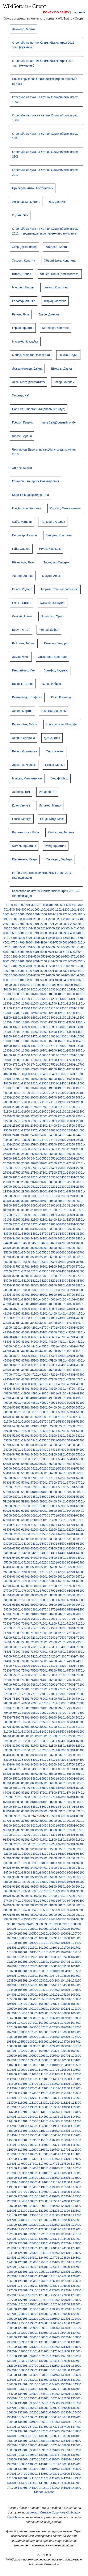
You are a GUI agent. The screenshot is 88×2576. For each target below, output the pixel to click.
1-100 (9, 905)
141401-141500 (38, 2483)
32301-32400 (48, 1219)
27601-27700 (12, 1172)
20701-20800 (66, 1097)
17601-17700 (75, 1064)
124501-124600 (17, 2257)
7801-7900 (77, 966)
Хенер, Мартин (22, 711)
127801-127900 (49, 2299)
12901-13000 (39, 1017)
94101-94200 (75, 1863)
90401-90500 (57, 1825)
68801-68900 (57, 1600)
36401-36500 (57, 1262)
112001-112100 (38, 2088)
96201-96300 (48, 1886)
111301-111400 (38, 2079)
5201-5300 (18, 947)
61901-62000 (30, 1529)
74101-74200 (39, 1656)
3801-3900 (55, 933)
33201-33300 (48, 1229)
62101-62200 (66, 1529)
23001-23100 (75, 1121)
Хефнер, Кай (21, 395)
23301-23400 (48, 1125)
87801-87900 (75, 1797)
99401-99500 (57, 1919)
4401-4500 (62, 937)
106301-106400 (17, 2013)
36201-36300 (21, 1262)
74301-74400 (75, 1656)
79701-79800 (75, 1712)
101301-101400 (70, 1942)
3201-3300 (48, 928)
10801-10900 (66, 994)
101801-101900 (28, 1952)
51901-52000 (12, 1426)
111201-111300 (17, 2079)
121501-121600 (49, 2215)
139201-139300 (17, 2454)
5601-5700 (77, 947)
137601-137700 (49, 2431)
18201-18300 (21, 1074)
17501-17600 (57, 1064)
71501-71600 (57, 1628)
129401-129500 (17, 2323)
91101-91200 (21, 1834)
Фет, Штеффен (49, 629)
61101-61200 (48, 1520)
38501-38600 (30, 1285)
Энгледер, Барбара (59, 859)
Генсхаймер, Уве (23, 670)
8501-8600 (18, 975)
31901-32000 (57, 1215)
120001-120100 (28, 2196)
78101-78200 (30, 1698)
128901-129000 (59, 2313)
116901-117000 (38, 2154)
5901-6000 (40, 952)
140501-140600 (70, 2468)
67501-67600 (66, 1586)
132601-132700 (28, 2365)
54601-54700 (12, 1454)
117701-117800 (59, 2163)
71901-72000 (48, 1633)
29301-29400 (75, 1186)
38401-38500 (12, 1285)
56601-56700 (48, 1473)
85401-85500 (48, 1773)
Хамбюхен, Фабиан (61, 832)
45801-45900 (48, 1360)
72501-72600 (75, 1637)
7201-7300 (70, 961)
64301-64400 (57, 1553)
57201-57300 (75, 1478)
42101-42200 (30, 1323)
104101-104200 (70, 1980)
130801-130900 (17, 2342)
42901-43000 (12, 1332)
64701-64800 (48, 1557)
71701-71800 (12, 1633)
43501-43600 (39, 1337)
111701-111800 (49, 2083)
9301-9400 (55, 980)
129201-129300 (49, 2318)
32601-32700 (21, 1224)
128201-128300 (59, 2304)
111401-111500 (59, 2079)
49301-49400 (30, 1398)
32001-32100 (75, 1215)
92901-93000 (21, 1853)
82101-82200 (21, 1741)
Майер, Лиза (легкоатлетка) (31, 355)
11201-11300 (57, 999)
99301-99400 (39, 1919)
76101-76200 (75, 1675)
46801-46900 (66, 1370)
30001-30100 (39, 1196)
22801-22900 (39, 1121)
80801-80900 (30, 1726)
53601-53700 (75, 1440)
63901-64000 (66, 1548)
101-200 (19, 905)
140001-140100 (38, 2464)
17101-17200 (66, 1060)
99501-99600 (75, 1919)
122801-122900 (28, 2234)
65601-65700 (48, 1567)
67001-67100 (57, 1581)
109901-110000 (38, 2060)
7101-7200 (55, 961)
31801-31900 (39, 1215)
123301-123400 (59, 2238)
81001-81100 (66, 1726)
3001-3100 (18, 928)
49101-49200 (75, 1393)
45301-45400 (39, 1356)
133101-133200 (59, 2370)
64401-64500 (75, 1553)
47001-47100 (21, 1374)
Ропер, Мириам (64, 382)
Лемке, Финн (20, 656)
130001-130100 (70, 2328)
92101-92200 (39, 1844)
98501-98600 (57, 1910)
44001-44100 (48, 1341)
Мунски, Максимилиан (27, 778)
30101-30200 (57, 1196)
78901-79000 (12, 1708)
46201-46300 (39, 1365)
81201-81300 (21, 1731)
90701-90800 (30, 1830)
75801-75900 (21, 1675)
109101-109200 (17, 2050)
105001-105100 (38, 1994)
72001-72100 (66, 1633)
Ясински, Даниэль (53, 711)
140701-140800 (38, 2473)
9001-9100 (10, 980)
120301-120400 (17, 2201)
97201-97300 (66, 1895)
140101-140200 (59, 2464)
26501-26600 (57, 1158)
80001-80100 (48, 1717)
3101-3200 (33, 928)
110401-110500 (70, 2065)
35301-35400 (21, 1252)
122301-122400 (70, 2224)
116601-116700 (49, 2149)
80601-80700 (75, 1722)
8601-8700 (33, 975)
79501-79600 (39, 1712)
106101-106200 (49, 2008)
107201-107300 (59, 2022)
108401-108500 (17, 2041)
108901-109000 (49, 2046)
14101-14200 (12, 1031)
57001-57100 (39, 1478)
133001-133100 (38, 2370)
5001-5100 (70, 942)
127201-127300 (70, 2290)
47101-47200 (39, 1374)
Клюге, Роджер (22, 589)
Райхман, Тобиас (23, 643)
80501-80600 (57, 1722)
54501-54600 (75, 1449)
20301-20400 (75, 1093)
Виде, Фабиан (51, 683)
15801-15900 (75, 1046)
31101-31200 (75, 1205)
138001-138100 (59, 2436)
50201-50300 (30, 1407)
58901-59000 (57, 1496)
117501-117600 (17, 2163)
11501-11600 (30, 1003)
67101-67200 (75, 1581)
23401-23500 (66, 1125)
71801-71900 (30, 1633)
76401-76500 (48, 1680)
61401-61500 (21, 1525)
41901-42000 (75, 1318)
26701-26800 (12, 1163)
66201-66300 (75, 1572)
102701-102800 (70, 1961)
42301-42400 (66, 1323)
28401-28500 (75, 1177)
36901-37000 (66, 1266)
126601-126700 (17, 2285)
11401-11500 (12, 1003)
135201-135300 (59, 2398)
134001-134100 (28, 2384)
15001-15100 (12, 1041)
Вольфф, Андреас (55, 670)
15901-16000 (12, 1050)
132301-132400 (38, 2360)
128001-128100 (17, 2304)
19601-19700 (30, 1088)
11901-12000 (21, 1008)
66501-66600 (48, 1576)
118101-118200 (70, 2168)
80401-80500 (39, 1722)
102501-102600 (28, 1961)
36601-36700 (12, 1266)
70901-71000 (30, 1623)
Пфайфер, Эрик (52, 616)
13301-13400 (30, 1022)
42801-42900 (75, 1327)
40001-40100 (57, 1299)
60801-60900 (75, 1515)
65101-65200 (39, 1562)
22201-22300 (12, 1116)
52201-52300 (66, 1426)
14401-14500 (66, 1031)
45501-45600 (75, 1356)
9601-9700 (20, 984)
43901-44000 (30, 1341)
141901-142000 (70, 2487)
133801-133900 (59, 2379)
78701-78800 (57, 1703)
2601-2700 (40, 923)
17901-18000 (48, 1069)
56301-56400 (75, 1468)
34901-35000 (30, 1248)
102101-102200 (17, 1957)
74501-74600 (30, 1661)
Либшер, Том (21, 792)
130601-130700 (49, 2337)
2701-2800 (55, 923)
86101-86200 (12, 1783)
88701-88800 (75, 1806)
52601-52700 (57, 1431)
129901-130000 (49, 2328)
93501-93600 (48, 1858)
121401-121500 (28, 2215)
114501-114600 (49, 2121)
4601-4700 (10, 942)
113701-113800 (28, 2111)
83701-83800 (66, 1755)
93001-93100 (39, 1853)
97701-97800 (75, 1900)
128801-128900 (38, 2313)
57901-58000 (39, 1487)
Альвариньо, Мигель (26, 201)
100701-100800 (17, 1938)
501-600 (65, 905)
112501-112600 (70, 2093)
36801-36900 (48, 1266)
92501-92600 (30, 1849)
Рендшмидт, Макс (52, 819)
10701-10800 (48, 994)
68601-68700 (21, 1600)
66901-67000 (39, 1581)
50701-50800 (39, 1412)
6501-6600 (48, 956)
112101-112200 (59, 2088)
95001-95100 (75, 1872)
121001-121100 (17, 2210)
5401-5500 (48, 947)
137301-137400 (59, 2426)
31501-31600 (66, 1210)
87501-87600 (21, 1797)
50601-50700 (21, 1412)
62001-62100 (48, 1529)
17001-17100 (48, 1060)
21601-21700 (66, 1107)
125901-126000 (17, 2276)
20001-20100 (21, 1093)
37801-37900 (66, 1276)
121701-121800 (17, 2220)
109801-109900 (17, 2060)
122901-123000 (49, 2234)
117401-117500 (70, 2158)
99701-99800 (34, 1924)
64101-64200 (21, 1553)
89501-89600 (57, 1816)
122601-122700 (59, 2229)
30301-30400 (12, 1201)
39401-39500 (30, 1294)
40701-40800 (21, 1309)
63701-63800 (30, 1548)
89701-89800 (12, 1820)
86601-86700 (21, 1787)
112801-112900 (59, 2097)
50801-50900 (57, 1412)
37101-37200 (21, 1271)
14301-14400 (48, 1031)
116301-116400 (59, 2144)
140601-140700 (17, 2473)
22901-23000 (57, 1121)
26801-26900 (30, 1163)
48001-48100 (39, 1384)
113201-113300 (70, 2102)
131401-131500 (70, 2346)
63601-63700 (12, 1548)
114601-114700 (70, 2121)
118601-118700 (28, 2177)
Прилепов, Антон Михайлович (32, 188)
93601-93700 (66, 1858)
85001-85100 (57, 1769)
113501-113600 (59, 2107)
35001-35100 (48, 1248)
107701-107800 (17, 2032)
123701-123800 (70, 2243)
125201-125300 (17, 2266)
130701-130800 (70, 2337)
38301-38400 (75, 1280)
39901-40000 (39, 1299)
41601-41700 (21, 1318)
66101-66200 (57, 1572)
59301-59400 (48, 1501)
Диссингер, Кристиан (52, 656)
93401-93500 (30, 1858)
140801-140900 (59, 2473)
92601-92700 (48, 1849)
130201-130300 (38, 2332)
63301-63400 (39, 1543)
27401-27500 (57, 1168)
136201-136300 (49, 2412)
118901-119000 (17, 2182)
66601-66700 (66, 1576)
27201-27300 (21, 1168)
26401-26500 (39, 1158)
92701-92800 (66, 1849)
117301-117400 (49, 2158)
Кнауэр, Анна (51, 575)
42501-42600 (21, 1327)
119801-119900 (59, 2191)
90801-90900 (48, 1830)
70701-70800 (75, 1618)
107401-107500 (28, 2027)
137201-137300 (38, 2426)
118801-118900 (70, 2177)
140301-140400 (28, 2468)
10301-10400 (57, 989)
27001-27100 (66, 1163)
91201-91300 (39, 1834)
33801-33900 (75, 1233)
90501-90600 (75, 1825)
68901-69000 (75, 1600)
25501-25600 (39, 1149)
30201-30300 (75, 1196)
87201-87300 (48, 1792)
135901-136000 (59, 2407)
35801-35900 (30, 1257)
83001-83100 (21, 1750)
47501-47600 (30, 1379)
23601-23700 (21, 1130)
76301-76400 (30, 1680)
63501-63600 (75, 1543)
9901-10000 (65, 984)
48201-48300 (75, 1384)
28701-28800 (48, 1182)
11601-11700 (48, 1003)
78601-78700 (39, 1703)
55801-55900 (66, 1464)
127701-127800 (28, 2299)
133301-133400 (28, 2375)
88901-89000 (30, 1811)
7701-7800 (62, 966)
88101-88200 (48, 1802)
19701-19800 (48, 1088)
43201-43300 (66, 1332)
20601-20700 (48, 1097)
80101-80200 (66, 1717)
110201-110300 (28, 2065)
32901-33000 (75, 1224)
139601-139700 (28, 2459)
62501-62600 (57, 1534)
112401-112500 (49, 2093)
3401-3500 (77, 928)
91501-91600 (12, 1839)
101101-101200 (28, 1942)
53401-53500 (39, 1440)
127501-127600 (59, 2295)
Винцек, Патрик (22, 683)
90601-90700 (12, 1830)
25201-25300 (66, 1144)
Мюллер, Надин (23, 287)
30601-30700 (66, 1201)
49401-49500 (48, 1398)
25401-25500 (21, 1149)
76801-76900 (39, 1684)
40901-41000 (57, 1309)
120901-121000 (70, 2205)
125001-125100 (49, 2262)
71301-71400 (21, 1628)
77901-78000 (75, 1694)
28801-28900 (66, 1182)
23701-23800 (39, 1130)
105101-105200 (59, 1994)
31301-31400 (30, 1210)
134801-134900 (49, 2393)
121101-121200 (38, 2210)
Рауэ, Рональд (61, 697)
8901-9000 (77, 975)
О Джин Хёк (20, 215)
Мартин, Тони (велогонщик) (59, 589)
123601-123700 (49, 2243)
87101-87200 (30, 1792)
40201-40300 (12, 1304)
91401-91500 (75, 1834)
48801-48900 (21, 1393)
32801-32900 (57, 1224)
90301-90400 (39, 1825)
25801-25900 (12, 1154)
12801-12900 (21, 1017)
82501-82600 (12, 1745)
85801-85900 (39, 1778)
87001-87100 (12, 1792)
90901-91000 (66, 1830)
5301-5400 (33, 947)
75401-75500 (30, 1670)
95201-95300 (30, 1877)
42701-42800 (57, 1327)
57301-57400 (12, 1482)
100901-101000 (59, 1938)
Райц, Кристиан (55, 846)
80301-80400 (21, 1722)
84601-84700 (66, 1764)
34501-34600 (39, 1243)
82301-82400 (57, 1741)
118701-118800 (49, 2177)
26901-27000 (48, 1163)
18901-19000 (66, 1078)
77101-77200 (12, 1689)
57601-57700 (66, 1482)
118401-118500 (59, 2173)
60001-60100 (12, 1510)
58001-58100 (57, 1487)
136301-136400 (70, 2412)
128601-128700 (70, 2309)
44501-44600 (57, 1346)
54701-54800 (30, 1454)
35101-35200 (66, 1248)
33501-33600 (21, 1233)
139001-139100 (49, 2450)
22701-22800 (21, 1121)
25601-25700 (57, 1149)
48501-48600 (48, 1388)
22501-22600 (66, 1116)
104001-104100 (49, 1980)
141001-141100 (28, 2478)
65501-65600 (30, 1567)
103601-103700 (38, 1975)
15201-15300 (48, 1041)
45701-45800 (30, 1360)
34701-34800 (75, 1243)
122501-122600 (38, 2229)
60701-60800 (57, 1515)
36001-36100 (66, 1257)
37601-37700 (30, 1276)
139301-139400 (38, 2454)
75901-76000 (39, 1675)
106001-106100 (28, 2008)
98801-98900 (30, 1914)
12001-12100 (39, 1008)
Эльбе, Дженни (48, 314)
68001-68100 (75, 1590)
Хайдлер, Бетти (56, 247)
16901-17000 (30, 1060)
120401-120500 (38, 2201)
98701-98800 (12, 1914)
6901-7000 (25, 961)
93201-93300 (75, 1853)
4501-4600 (77, 937)
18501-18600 (75, 1074)
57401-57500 (30, 1482)
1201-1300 (77, 909)
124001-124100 (59, 2248)
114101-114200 (38, 2116)
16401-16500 (21, 1055)
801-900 (21, 909)
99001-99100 (66, 1914)
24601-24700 (39, 1139)
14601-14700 (21, 1036)
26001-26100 (48, 1154)
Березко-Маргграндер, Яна (30, 494)
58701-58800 (21, 1496)
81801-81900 (48, 1736)
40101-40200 (75, 1299)
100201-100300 (59, 1928)
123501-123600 (28, 2243)
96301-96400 (66, 1886)
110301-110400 (49, 2065)
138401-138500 (70, 2440)
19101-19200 (21, 1083)
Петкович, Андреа (53, 521)
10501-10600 (12, 994)
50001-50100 (75, 1402)
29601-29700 (48, 1191)
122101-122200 (28, 2224)
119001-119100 (38, 2182)
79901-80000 (30, 1717)
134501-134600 (59, 2389)
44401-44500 (39, 1346)
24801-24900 (75, 1139)
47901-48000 (21, 1384)
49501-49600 (66, 1398)
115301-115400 (70, 2130)
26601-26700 (75, 1158)
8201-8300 (55, 970)
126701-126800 (38, 2285)
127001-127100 (28, 2290)
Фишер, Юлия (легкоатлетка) (59, 274)
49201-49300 (12, 1398)
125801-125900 (70, 2271)
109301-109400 (59, 2050)
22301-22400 (30, 1116)
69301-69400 (66, 1604)
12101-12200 (57, 1008)
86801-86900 (57, 1787)
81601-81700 (12, 1736)
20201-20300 (57, 1093)
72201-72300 (21, 1637)
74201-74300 (57, 1656)
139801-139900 (70, 2459)
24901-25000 (12, 1144)
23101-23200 (12, 1125)
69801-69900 (75, 1609)
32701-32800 (39, 1224)
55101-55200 (21, 1459)
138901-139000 (28, 2450)
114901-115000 (59, 2126)
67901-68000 (57, 1590)
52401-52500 (21, 1431)
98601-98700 (75, 1910)
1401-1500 (25, 914)
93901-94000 (39, 1863)
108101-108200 (28, 2036)
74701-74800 (66, 1661)
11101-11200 (39, 999)
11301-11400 (75, 999)
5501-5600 (62, 947)
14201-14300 (30, 1031)
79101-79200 (48, 1708)
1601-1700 (55, 914)
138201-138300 (28, 2440)
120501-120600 (59, 2201)
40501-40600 (66, 1304)
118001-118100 (49, 2168)
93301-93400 (12, 1858)
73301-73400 (57, 1647)
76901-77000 (57, 1684)
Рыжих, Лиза (20, 314)
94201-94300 (12, 1867)
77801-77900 (57, 1694)
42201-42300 (48, 1323)
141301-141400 (17, 2483)
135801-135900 (38, 2407)
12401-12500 (30, 1013)
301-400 (42, 905)
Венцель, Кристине (59, 535)
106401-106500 (38, 2013)
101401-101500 (17, 1947)
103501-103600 (17, 1975)
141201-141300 (70, 2478)
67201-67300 (12, 1586)
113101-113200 (49, 2102)
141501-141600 (59, 2483)
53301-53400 (21, 1440)
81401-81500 (57, 1731)
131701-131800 (59, 2351)
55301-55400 (57, 1459)
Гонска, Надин (68, 355)
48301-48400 (12, 1388)
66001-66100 (39, 1572)
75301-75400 (12, 1670)
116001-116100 (70, 2140)
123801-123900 (17, 2248)
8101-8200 (40, 970)
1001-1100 (47, 909)
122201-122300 (49, 2224)
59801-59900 (57, 1506)
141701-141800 (28, 2487)
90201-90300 (21, 1825)
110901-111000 (28, 2074)
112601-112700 (17, 2097)
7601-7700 (48, 966)
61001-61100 (30, 1520)
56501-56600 (30, 1473)
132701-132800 (49, 2365)
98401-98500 (39, 1910)
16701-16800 (75, 1055)
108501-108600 (38, 2041)
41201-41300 (30, 1313)
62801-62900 (30, 1539)
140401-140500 (49, 2468)
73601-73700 (30, 1651)
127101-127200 (49, 2290)
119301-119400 (28, 2187)
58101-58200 (75, 1487)
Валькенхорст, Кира (25, 832)
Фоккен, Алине (22, 616)
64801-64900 (66, 1557)
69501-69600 (21, 1609)
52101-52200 (48, 1426)
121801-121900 (38, 2220)
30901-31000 (39, 1205)
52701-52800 (75, 1431)
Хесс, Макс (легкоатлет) (28, 382)
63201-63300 (21, 1543)
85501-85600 (66, 1773)
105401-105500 (49, 1999)
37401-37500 (75, 1271)
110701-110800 (59, 2069)
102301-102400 (59, 1957)
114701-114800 (17, 2126)
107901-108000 (59, 2032)
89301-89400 (21, 1816)
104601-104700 (28, 1989)
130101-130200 (17, 2332)
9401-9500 (70, 980)
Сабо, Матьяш (22, 521)
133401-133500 (49, 2375)
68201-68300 (30, 1595)
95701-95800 (39, 1881)
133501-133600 (70, 2375)
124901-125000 (28, 2262)
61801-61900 (12, 1529)
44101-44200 (66, 1341)
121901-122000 (59, 2220)
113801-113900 (49, 2111)
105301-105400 (28, 1999)
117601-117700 (38, 2163)
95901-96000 (75, 1881)
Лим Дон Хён (58, 201)
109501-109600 (28, 2055)
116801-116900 (17, 2154)
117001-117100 (59, 2154)
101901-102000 (49, 1952)
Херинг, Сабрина (23, 738)
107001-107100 (17, 2022)
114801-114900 (38, 2126)
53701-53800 (12, 1445)
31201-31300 (12, 1210)
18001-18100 (66, 1069)
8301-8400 (70, 970)
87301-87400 (66, 1792)
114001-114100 (17, 2116)
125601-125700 (28, 2271)
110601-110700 (38, 2069)
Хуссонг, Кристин (23, 260)
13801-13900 (39, 1027)
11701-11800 (66, 1003)
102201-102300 (38, 1957)
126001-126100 (38, 2276)
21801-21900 (21, 1111)
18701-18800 (30, 1078)
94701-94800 (21, 1872)
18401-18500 (57, 1074)
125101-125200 (70, 2262)
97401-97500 (21, 1900)
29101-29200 (39, 1186)
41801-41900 (57, 1318)
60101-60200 (30, 1510)
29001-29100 (21, 1186)
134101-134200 (49, 2384)
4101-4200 (18, 937)
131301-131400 (49, 2346)
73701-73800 (48, 1651)
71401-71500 (39, 1628)
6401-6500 (33, 956)
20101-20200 (39, 1093)
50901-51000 (75, 1412)
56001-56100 (21, 1468)
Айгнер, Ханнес (22, 575)
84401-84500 (30, 1764)
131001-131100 (59, 2342)
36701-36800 (30, 1266)
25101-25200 (48, 1144)
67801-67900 (39, 1590)
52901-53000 (30, 1435)
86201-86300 (30, 1783)
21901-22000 (39, 1111)
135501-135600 (49, 2403)
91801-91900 (66, 1839)
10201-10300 (39, 989)
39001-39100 (39, 1290)
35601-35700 (75, 1252)
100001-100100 (17, 1928)
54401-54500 (57, 1449)
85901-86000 (57, 1778)
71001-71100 (48, 1623)
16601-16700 (57, 1055)
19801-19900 (66, 1088)
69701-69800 (57, 1609)
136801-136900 (28, 2422)
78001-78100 (12, 1698)
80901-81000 (48, 1726)
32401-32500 (66, 1219)
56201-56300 (57, 1468)
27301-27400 (39, 1168)
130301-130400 (59, 2332)
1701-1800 (70, 914)
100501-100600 (49, 1933)
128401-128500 (28, 2309)
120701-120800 (28, 2205)
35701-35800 (12, 1257)
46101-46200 (21, 1365)
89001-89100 (48, 1811)
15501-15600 (21, 1046)
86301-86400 (48, 1783)
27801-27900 (48, 1172)
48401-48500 (30, 1388)
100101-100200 (38, 1928)
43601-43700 (57, 1337)
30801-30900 (21, 1205)
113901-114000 (70, 2111)
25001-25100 (30, 1144)
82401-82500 (75, 1741)
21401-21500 (30, 1107)
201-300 (30, 905)
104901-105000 (17, 1994)
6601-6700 (62, 956)
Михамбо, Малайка (25, 341)
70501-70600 (39, 1618)
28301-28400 (57, 1177)
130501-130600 (28, 2337)
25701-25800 (75, 1149)
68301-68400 (48, 1595)
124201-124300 (28, 2252)
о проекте (78, 12)
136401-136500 (17, 2417)
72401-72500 (57, 1637)
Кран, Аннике (21, 805)
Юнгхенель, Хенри (24, 859)
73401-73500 (75, 1647)
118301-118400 (38, 2173)
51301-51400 (66, 1417)
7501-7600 (33, 966)
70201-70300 (66, 1614)
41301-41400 (48, 1313)
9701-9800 (34, 984)
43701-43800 (75, 1337)
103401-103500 (70, 1971)
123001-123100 (70, 2234)
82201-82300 (39, 1741)
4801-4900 (40, 942)
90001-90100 (66, 1820)
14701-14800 (39, 1036)
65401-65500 (12, 1567)
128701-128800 (17, 2313)
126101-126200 (59, 2276)
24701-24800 (57, 1139)
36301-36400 (39, 1262)
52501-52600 (39, 1431)
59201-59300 (30, 1501)
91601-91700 (30, 1839)
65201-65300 (57, 1562)
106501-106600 (59, 2013)
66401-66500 (30, 1576)
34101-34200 (48, 1238)
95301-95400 (48, 1877)
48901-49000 (39, 1393)
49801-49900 (39, 1402)
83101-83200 (39, 1750)
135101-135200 (38, 2398)
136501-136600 (38, 2417)
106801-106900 (49, 2018)
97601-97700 (57, 1900)
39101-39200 (57, 1290)
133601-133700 (17, 2379)
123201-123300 (38, 2238)
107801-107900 (38, 2032)
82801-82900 (66, 1745)
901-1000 (33, 909)
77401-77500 (66, 1689)
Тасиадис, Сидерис (56, 562)
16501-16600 (39, 1055)
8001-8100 (25, 970)
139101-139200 (70, 2450)
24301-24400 (66, 1135)
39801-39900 (21, 1299)
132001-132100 (49, 2356)
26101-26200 (66, 1154)
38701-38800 (66, 1285)
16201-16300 (66, 1050)
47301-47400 (75, 1374)
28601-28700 (30, 1182)
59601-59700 (21, 1506)
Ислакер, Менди (50, 805)
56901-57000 (21, 1478)
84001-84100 (39, 1759)
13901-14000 (57, 1027)
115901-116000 (49, 2140)
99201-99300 (21, 1919)
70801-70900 (12, 1623)
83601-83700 (48, 1755)
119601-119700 (17, 2191)
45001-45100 (66, 1351)
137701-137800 (70, 2431)
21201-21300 (75, 1102)
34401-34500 (21, 1243)
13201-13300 (12, 1022)
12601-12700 (66, 1013)
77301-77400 (48, 1689)
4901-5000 (55, 942)
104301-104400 (38, 1985)
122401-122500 (17, 2229)
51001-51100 (12, 1417)
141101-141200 (49, 2478)
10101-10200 (21, 989)
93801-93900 (21, 1863)
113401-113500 (38, 2107)
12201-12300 (75, 1008)
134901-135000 (70, 2393)
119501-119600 (70, 2187)
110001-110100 (59, 2060)
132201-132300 (17, 2360)
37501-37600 (12, 1276)
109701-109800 (70, 2055)
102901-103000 (38, 1966)
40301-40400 (30, 1304)
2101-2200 (48, 919)
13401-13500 (48, 1022)
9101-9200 (25, 980)
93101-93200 (57, 1853)
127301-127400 (17, 2295)
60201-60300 (48, 1510)
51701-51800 (57, 1421)
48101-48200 (57, 1384)
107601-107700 (70, 2027)
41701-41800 (39, 1318)
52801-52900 (12, 1435)
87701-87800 (57, 1797)
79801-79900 (12, 1717)
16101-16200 (48, 1050)
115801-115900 (28, 2140)
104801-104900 (70, 1989)
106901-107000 (70, 2018)
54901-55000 (66, 1454)
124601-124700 (38, 2257)
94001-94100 (57, 1863)
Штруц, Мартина (55, 301)
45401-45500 (57, 1356)
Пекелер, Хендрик (56, 643)
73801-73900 (66, 1651)
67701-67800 (21, 1590)
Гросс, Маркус (21, 819)
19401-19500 (75, 1083)
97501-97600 (39, 1900)
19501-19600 (12, 1088)
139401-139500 (59, 2454)
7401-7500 (18, 966)
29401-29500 (12, 1191)
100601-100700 (70, 1933)
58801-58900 (39, 1496)
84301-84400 (12, 1764)
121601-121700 (70, 2215)
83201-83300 (57, 1750)
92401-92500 (12, 1849)
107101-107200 (38, 2022)
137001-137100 (70, 2422)
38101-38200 (39, 1280)
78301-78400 (66, 1698)
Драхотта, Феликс (24, 764)
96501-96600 (21, 1891)
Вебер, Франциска (24, 751)
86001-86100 (75, 1778)
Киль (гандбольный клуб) (58, 422)
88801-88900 (12, 1811)
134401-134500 (38, 2389)
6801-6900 (10, 961)
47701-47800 (66, 1379)
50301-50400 (48, 1407)
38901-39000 (21, 1290)
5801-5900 (25, 952)
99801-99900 (52, 1924)
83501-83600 (30, 1755)
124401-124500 (70, 2252)
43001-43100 (30, 1332)
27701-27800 (30, 1172)
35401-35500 (39, 1252)
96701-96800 (57, 1891)
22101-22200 (75, 1111)
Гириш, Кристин (22, 328)
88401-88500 (21, 1806)
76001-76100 (57, 1675)
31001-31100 (57, 1205)
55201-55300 (39, 1459)
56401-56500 (12, 1473)
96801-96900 (75, 1891)
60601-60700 (39, 1515)
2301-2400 (77, 919)
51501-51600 (21, 1421)
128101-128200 (38, 2304)
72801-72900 (48, 1642)
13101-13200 (75, 1017)
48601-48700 (66, 1388)
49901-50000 (57, 1402)
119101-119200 (59, 2182)
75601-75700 (66, 1670)
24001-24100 (12, 1135)
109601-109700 (49, 2055)
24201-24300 (48, 1135)
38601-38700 (48, 1285)
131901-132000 (28, 2356)
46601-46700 (30, 1370)
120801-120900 (49, 2205)
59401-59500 (66, 1501)
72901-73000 (66, 1642)
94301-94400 (30, 1867)
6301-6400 (18, 956)
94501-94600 (66, 1867)
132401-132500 (59, 2360)
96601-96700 (39, 1891)
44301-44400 (21, 1346)
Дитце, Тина (52, 738)
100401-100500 (28, 1933)
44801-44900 (30, 1351)
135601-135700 (70, 2403)
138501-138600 (17, 2445)
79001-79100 (30, 1708)
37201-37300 (39, 1271)
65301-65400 (75, 1562)
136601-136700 (59, 2417)
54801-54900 (48, 1454)
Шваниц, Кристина (55, 287)
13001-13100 (57, 1017)
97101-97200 (48, 1895)
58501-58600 (66, 1492)
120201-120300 (70, 2196)
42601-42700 (39, 1327)
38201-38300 (57, 1280)
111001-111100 (49, 2074)
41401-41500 (66, 1313)
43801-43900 (12, 1341)
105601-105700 (17, 2003)
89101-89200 (66, 1811)
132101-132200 (70, 2356)
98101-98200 (66, 1905)
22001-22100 (57, 1111)
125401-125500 (59, 2266)
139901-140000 (17, 2464)
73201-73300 (39, 1647)
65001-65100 (21, 1562)
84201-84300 (75, 1759)
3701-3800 (40, 933)
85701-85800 (21, 1778)
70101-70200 (48, 1614)
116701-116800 (70, 2149)
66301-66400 (12, 1576)
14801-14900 (57, 1036)
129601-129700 (59, 2323)
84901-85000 (39, 1769)
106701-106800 (28, 2018)
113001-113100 (28, 2102)
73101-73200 (21, 1647)
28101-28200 (21, 1177)
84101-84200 (57, 1759)
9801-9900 (49, 984)
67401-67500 (48, 1586)
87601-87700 (39, 1797)
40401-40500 (48, 1304)
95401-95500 (66, 1877)
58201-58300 (12, 1492)
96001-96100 (12, 1886)
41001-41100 (75, 1309)
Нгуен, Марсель (50, 548)
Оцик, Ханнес (55, 751)
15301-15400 (66, 1041)
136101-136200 (28, 2412)
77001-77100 (75, 1684)
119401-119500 (49, 2187)
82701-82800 (48, 1745)
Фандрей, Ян (47, 792)
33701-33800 (57, 1233)
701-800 (9, 909)
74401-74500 (12, 1661)
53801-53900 (30, 1445)
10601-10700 (30, 994)
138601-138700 (38, 2445)
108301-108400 (70, 2036)
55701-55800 (48, 1464)
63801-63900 (48, 1548)
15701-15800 (57, 1046)
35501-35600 (57, 1252)
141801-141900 (49, 2487)
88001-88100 (30, 1802)
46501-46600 (12, 1370)
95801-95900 (57, 1881)
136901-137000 (49, 2422)
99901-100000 (71, 1924)
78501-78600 (21, 1703)
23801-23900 (57, 1130)
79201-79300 (66, 1708)
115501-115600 (38, 2135)
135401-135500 (28, 2403)
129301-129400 (70, 2318)
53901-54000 (48, 1445)
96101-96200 (30, 1886)
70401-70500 (21, 1618)
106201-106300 (70, 2008)
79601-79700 (57, 1712)
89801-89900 (30, 1820)
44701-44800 (12, 1351)
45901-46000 (66, 1360)
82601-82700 (30, 1745)
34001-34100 (30, 1238)
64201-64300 (39, 1553)
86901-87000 (75, 1787)
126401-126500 (49, 2281)
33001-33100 (12, 1229)
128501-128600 (49, 2309)
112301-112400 (28, 2093)
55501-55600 (12, 1464)
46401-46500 (75, 1365)
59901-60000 (75, 1506)
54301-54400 (39, 1449)
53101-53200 (66, 1435)
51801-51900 (75, 1421)
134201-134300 (70, 2384)
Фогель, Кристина (24, 846)
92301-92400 (75, 1844)
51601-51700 (39, 1421)
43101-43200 (48, 1332)
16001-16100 (30, 1050)
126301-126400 (28, 2281)
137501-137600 (28, 2431)
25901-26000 (30, 1154)
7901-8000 (10, 970)
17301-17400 (21, 1064)
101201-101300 (49, 1942)
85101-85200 (75, 1769)
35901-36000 (48, 1257)
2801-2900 (70, 923)
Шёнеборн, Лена (23, 562)
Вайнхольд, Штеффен (27, 697)
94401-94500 (48, 1867)
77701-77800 (39, 1694)
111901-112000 (17, 2088)
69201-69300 (48, 1604)
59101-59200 (12, 1501)
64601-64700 (30, 1557)
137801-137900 (17, 2436)
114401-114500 (28, 2121)
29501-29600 (30, 1191)
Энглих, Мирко (22, 467)
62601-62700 (75, 1534)
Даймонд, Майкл (23, 29)
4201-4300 (33, 937)
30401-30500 (30, 1201)
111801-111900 (70, 2083)
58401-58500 (48, 1492)
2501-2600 (25, 923)
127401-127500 (38, 2295)
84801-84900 (21, 1769)
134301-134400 (17, 2389)
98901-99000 (48, 1914)
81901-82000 (66, 1736)
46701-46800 (48, 1370)
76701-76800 (21, 1684)
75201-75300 (75, 1665)
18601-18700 (12, 1078)
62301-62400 (21, 1534)
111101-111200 (70, 2074)
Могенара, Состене (55, 328)
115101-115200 (28, 2130)
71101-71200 (66, 1623)
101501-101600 (38, 1947)
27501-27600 (75, 1168)
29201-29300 (57, 1186)
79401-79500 (21, 1712)
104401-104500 (59, 1985)
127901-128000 (70, 2299)
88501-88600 (39, 1806)
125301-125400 (38, 2266)
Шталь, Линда (21, 274)
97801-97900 (12, 1905)
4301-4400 (48, 937)
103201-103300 (28, 1971)
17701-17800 (12, 1069)
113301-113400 (17, 2107)
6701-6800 (77, 956)
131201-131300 (28, 2346)
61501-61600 (39, 1525)
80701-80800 (12, 1726)
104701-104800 (49, 1989)
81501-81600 (75, 1731)
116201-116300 (38, 2144)
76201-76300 (12, 1680)
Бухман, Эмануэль (52, 603)
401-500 (54, 905)
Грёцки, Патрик (22, 422)
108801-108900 (28, 2046)
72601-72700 (12, 1642)
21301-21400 (12, 1107)
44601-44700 (75, 1346)
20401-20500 (12, 1097)
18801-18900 (48, 1078)
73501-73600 (12, 1651)
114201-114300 (59, 2116)
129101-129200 (28, 2318)
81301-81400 (39, 1731)
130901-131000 (38, 2342)
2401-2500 (10, 923)
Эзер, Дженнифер (24, 247)
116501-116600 (28, 2149)
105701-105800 (38, 2003)
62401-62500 (39, 1534)
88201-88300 (66, 1802)
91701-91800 (48, 1839)
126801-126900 (59, 2285)
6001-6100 (55, 952)
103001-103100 (59, 1966)
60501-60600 (21, 1515)
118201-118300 (17, 2173)
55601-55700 (30, 1464)
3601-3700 (25, 933)
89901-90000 (48, 1820)
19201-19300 (39, 1083)
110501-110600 (17, 2069)
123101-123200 (17, 2238)
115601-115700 (59, 2135)
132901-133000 (17, 2370)
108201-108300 (49, 2036)
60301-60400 (66, 1510)
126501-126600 (70, 2281)
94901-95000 (57, 1872)
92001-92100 (21, 1844)
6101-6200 (70, 952)
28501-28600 (12, 1182)
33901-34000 (12, 1238)
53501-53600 (57, 1440)
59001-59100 (75, 1496)
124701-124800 (59, 2257)
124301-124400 (49, 2252)
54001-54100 (66, 1445)
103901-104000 (28, 1980)
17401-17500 (39, 1064)
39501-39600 (48, 1294)
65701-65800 (66, 1567)
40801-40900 (39, 1309)
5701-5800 (10, 952)
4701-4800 (25, 942)
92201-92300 (57, 1844)
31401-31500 (48, 1210)
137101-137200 (17, 2426)
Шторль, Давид (61, 368)
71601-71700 (75, 1628)
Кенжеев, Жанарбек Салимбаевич (35, 481)
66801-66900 (21, 1581)
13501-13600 (66, 1022)
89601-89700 (75, 1816)
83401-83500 (12, 1755)
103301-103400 (49, 1971)
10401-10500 (75, 989)
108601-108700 (59, 2041)
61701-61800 (75, 1525)
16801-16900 (12, 1060)
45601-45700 (12, 1360)
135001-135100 (17, 2398)
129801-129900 (28, 2328)
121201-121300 (59, 2210)
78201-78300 (48, 1698)
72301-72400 (39, 1637)
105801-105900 (59, 2003)
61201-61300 (66, 1520)
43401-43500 (21, 1337)
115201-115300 (49, 2130)
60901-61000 (12, 1520)
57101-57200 (57, 1478)
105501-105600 (70, 1999)
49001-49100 (57, 1393)
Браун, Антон (21, 629)
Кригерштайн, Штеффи (61, 724)
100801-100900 (38, 1938)
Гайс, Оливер (21, 548)
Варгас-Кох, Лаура (24, 724)
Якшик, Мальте (55, 764)
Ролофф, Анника (23, 301)
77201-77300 (30, 1689)
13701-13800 (21, 1027)
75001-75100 (39, 1665)
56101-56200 (39, 1468)
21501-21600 (48, 1107)
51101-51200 (30, 1417)
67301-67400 (30, 1586)
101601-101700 (59, 1947)
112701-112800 (38, 2097)
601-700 (77, 905)
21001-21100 (39, 1102)
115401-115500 (17, 2135)
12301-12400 (12, 1013)
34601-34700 (57, 1243)
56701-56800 (66, 1473)
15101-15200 (30, 1041)
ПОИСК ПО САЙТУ (56, 12)
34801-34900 (12, 1248)
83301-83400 (75, 1750)
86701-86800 (39, 1787)
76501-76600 (66, 1680)
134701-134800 (28, 2393)
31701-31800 (21, 1215)
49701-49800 (21, 1402)
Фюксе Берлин (22, 436)
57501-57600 (48, 1482)
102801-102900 (17, 1966)
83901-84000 (21, 1759)
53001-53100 (48, 1435)
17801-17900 (30, 1069)
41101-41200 (12, 1313)
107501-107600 (49, 2027)
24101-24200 (30, 1135)
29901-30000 (21, 1196)
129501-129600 (38, 2323)
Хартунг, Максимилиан (65, 508)
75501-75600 (48, 1670)
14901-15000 (75, 1036)
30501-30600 (48, 1201)
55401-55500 (75, 1459)
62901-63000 (48, 1539)
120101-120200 (49, 2196)
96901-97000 (12, 1895)
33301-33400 (66, 1229)
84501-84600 (48, 1764)
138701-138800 (59, 2445)
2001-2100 (33, 919)
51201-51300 (48, 1417)
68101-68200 (12, 1595)
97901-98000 (30, 1905)
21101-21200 (57, 1102)
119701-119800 (38, 2191)
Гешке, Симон (21, 603)
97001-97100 (30, 1895)
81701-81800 (30, 1736)
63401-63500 (57, 1543)
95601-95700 (21, 1881)
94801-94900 (39, 1872)
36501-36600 (75, 1262)
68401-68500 (66, 1595)
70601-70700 (57, 1618)
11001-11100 (21, 999)
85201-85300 (12, 1773)
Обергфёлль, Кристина (60, 260)
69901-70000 (12, 1614)
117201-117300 (28, 2158)
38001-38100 (21, 1280)
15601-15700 (39, 1046)
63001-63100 (66, 1539)
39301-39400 (12, 1294)
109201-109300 (38, 2050)
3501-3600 (10, 933)
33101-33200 (30, 1229)
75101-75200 (57, 1665)
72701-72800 (30, 1642)
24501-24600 (21, 1139)
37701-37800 (48, 1276)
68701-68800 (39, 1600)
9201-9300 (40, 980)
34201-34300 (66, 1238)
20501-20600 (30, 1097)
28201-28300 (39, 1177)
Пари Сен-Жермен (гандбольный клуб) (38, 409)
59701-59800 (39, 1506)
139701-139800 (49, 2459)
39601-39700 (66, 1294)
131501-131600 (17, 2351)
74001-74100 (21, 1656)
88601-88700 (57, 1806)
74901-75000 (21, 1665)
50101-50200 (12, 1407)
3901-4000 (70, 933)
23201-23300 (30, 1125)
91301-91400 (57, 1834)
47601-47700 (48, 1379)
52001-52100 (30, 1426)
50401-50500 (66, 1407)
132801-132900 (70, 2365)
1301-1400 (10, 914)
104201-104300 (17, 1985)
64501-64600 (12, 1557)
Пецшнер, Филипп (24, 535)
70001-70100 (30, 1614)
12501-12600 (48, 1013)
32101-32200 (12, 1219)
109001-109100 (70, 2046)
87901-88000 (12, 1802)
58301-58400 (30, 1492)
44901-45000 (48, 1351)
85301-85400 (30, 1773)
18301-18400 (39, 1074)
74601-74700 (48, 1661)
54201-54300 (21, 1449)
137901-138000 (38, 2436)
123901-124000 (38, 2248)
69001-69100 (12, 1604)
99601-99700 (16, 1924)
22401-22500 (48, 1116)
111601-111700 (28, 2083)
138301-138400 (49, 2440)
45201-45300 (21, 1356)
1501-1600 (40, 914)
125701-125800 (49, 2271)
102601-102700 (49, 1961)
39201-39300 (75, 1290)
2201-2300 (62, 919)
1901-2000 (18, 919)
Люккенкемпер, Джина (27, 368)
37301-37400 (57, 1271)
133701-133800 (38, 2379)
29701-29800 (66, 1191)
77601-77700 (21, 1694)
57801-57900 (21, 1487)
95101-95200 (12, 1877)
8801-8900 (62, 975)
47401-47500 (12, 1379)
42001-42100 (12, 1323)
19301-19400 (57, 1083)
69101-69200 (30, 1604)
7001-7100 (40, 961)
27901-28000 (66, 1172)
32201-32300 (30, 1219)
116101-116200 (17, 2144)
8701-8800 (48, 975)
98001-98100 (48, 1905)
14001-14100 (75, 1027)
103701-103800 (59, 1975)
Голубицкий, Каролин (26, 508)
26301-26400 (21, 1158)
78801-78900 (75, 1703)
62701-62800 (12, 1539)
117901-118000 (28, 2168)
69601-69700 (39, 1609)
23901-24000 (75, 1130)
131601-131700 (38, 2351)
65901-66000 (21, 1572)
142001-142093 (44, 2492)
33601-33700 (39, 1233)
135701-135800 (17, 2407)
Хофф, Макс (59, 778)
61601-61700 (57, 1525)
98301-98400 (21, 1910)
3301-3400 (62, 928)
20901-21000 (21, 1102)
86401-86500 (66, 1783)
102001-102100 (70, 1952)
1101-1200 (62, 909)
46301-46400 (57, 1365)
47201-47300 (57, 1374)
